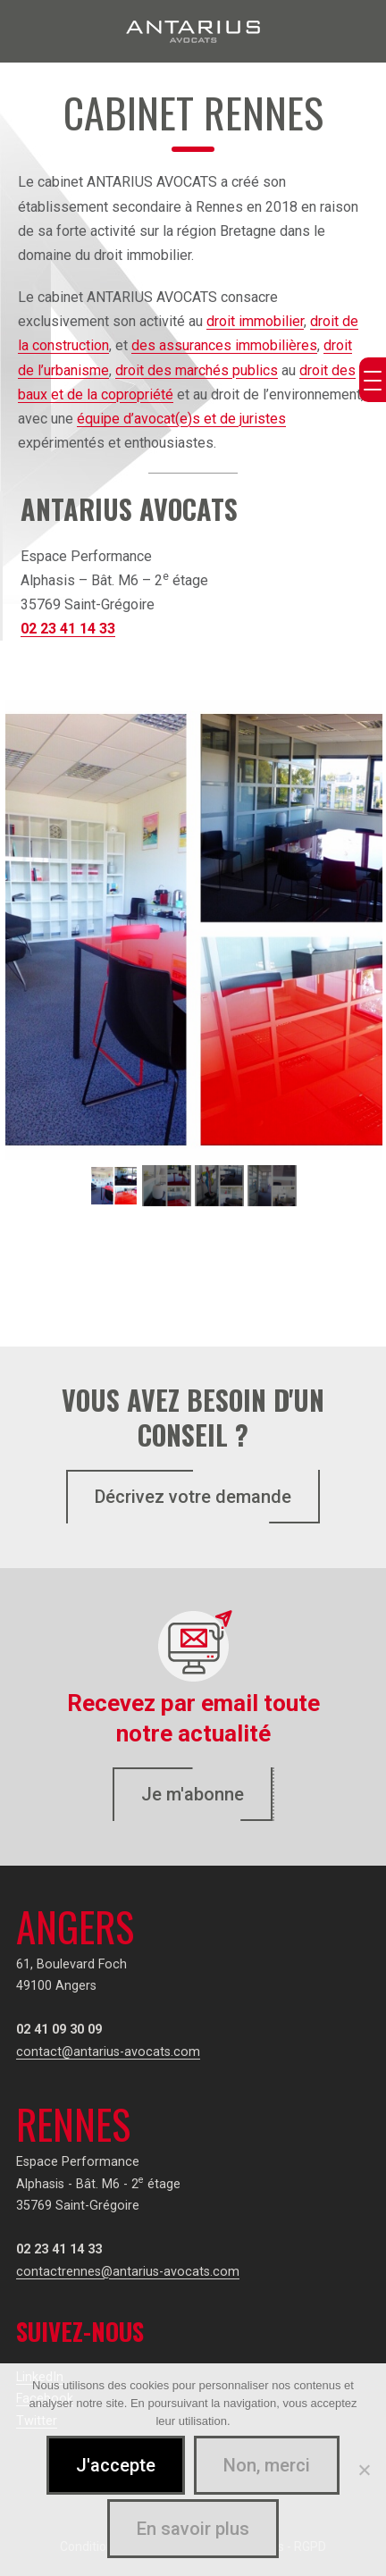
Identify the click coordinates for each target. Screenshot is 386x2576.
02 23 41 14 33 (68, 628)
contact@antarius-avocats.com (108, 2052)
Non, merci (266, 2465)
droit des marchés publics (196, 370)
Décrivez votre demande (193, 1496)
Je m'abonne (192, 1794)
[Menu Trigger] (372, 379)
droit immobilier (255, 321)
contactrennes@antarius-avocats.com (127, 2271)
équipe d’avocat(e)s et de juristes (181, 418)
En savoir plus (193, 2528)
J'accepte (115, 2465)
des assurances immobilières (224, 345)
